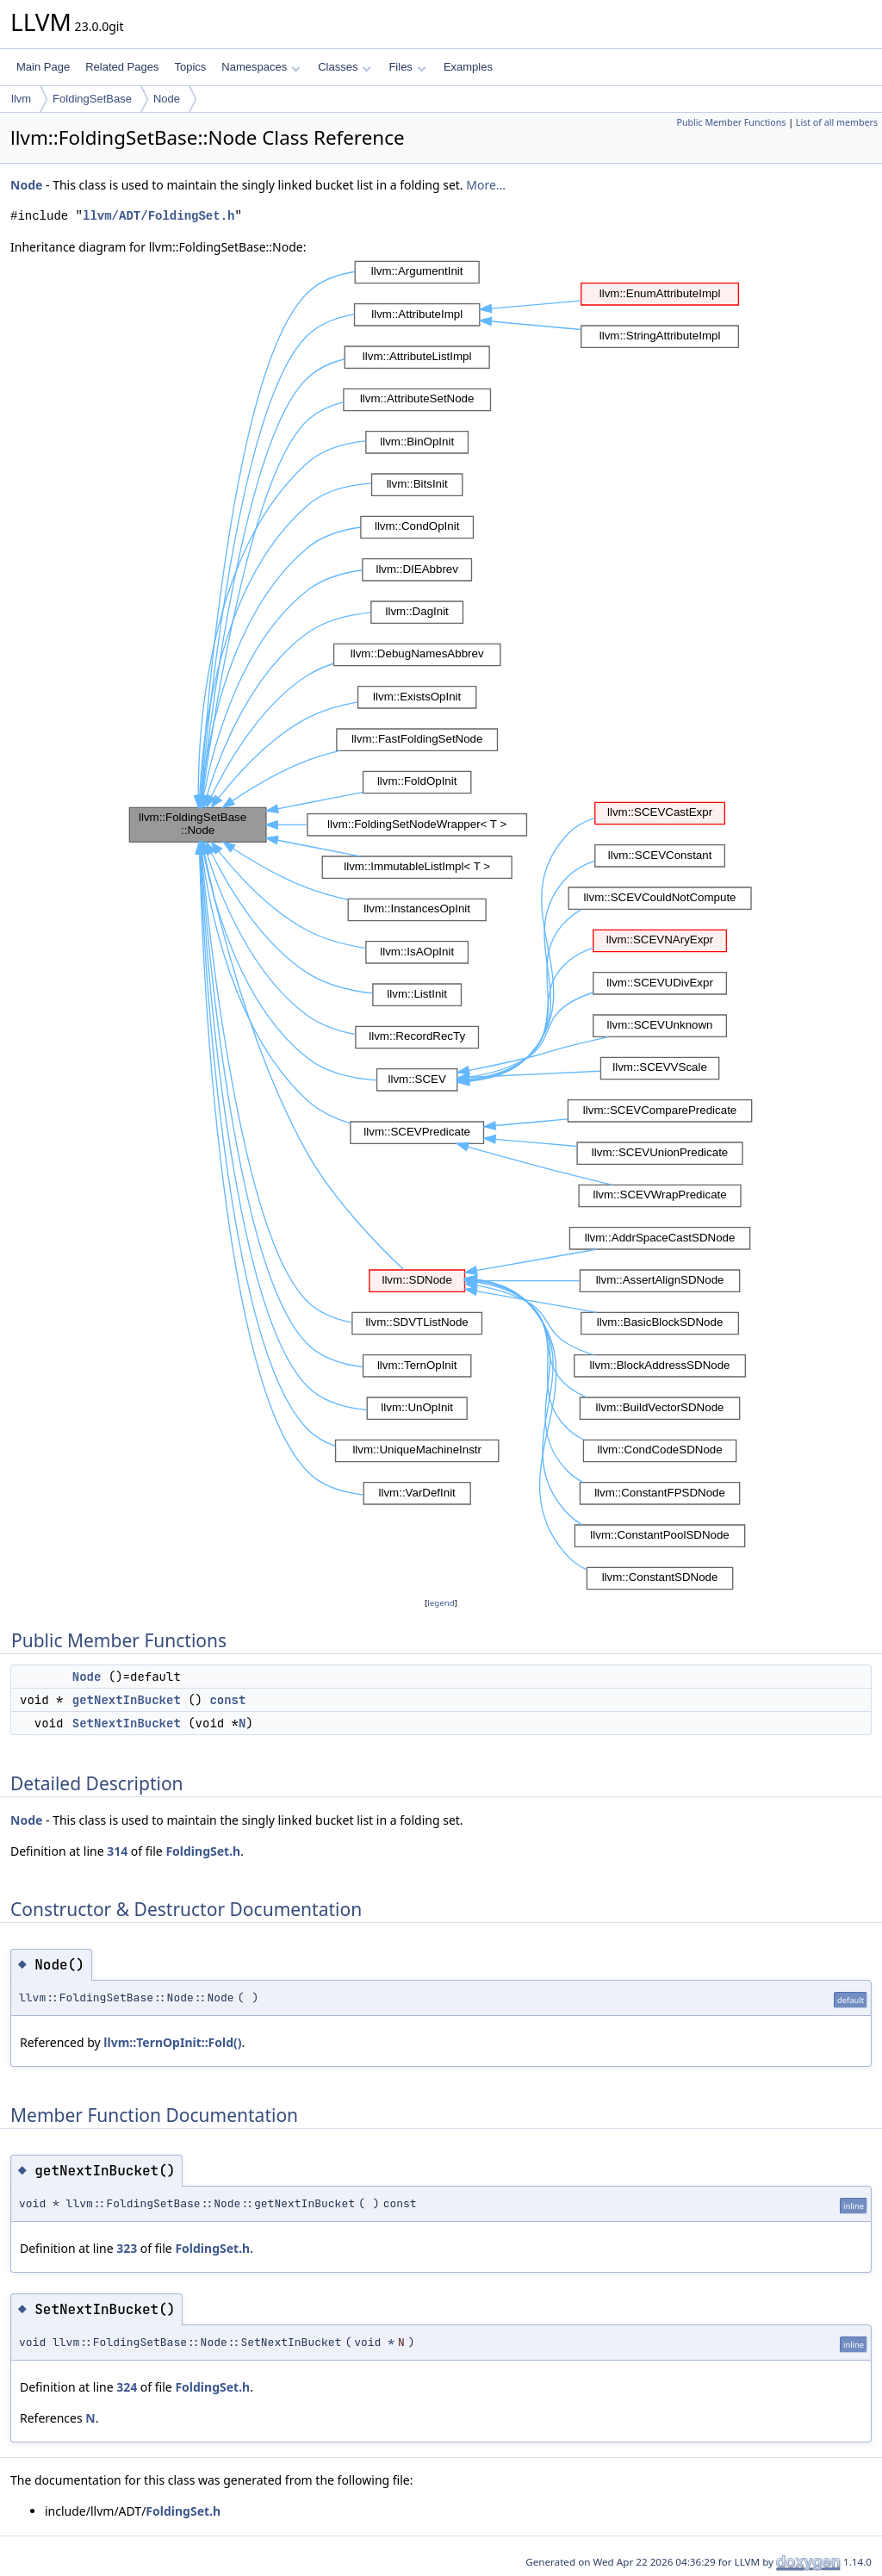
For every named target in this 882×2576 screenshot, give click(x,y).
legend (441, 1602)
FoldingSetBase (92, 98)
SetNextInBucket (126, 1723)
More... (486, 185)
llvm (21, 98)
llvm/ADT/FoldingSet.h (158, 216)
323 (126, 2248)
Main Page (43, 66)
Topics (190, 66)
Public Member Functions (731, 122)
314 (117, 1851)
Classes (344, 66)
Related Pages (121, 66)
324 (126, 2387)
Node (166, 98)
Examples (468, 66)
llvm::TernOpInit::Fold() (172, 2042)
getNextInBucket (126, 1700)
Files (406, 66)
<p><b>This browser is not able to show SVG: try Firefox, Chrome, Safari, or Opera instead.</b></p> (441, 925)
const (227, 1700)
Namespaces (260, 66)
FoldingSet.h (202, 1851)
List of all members (837, 122)
